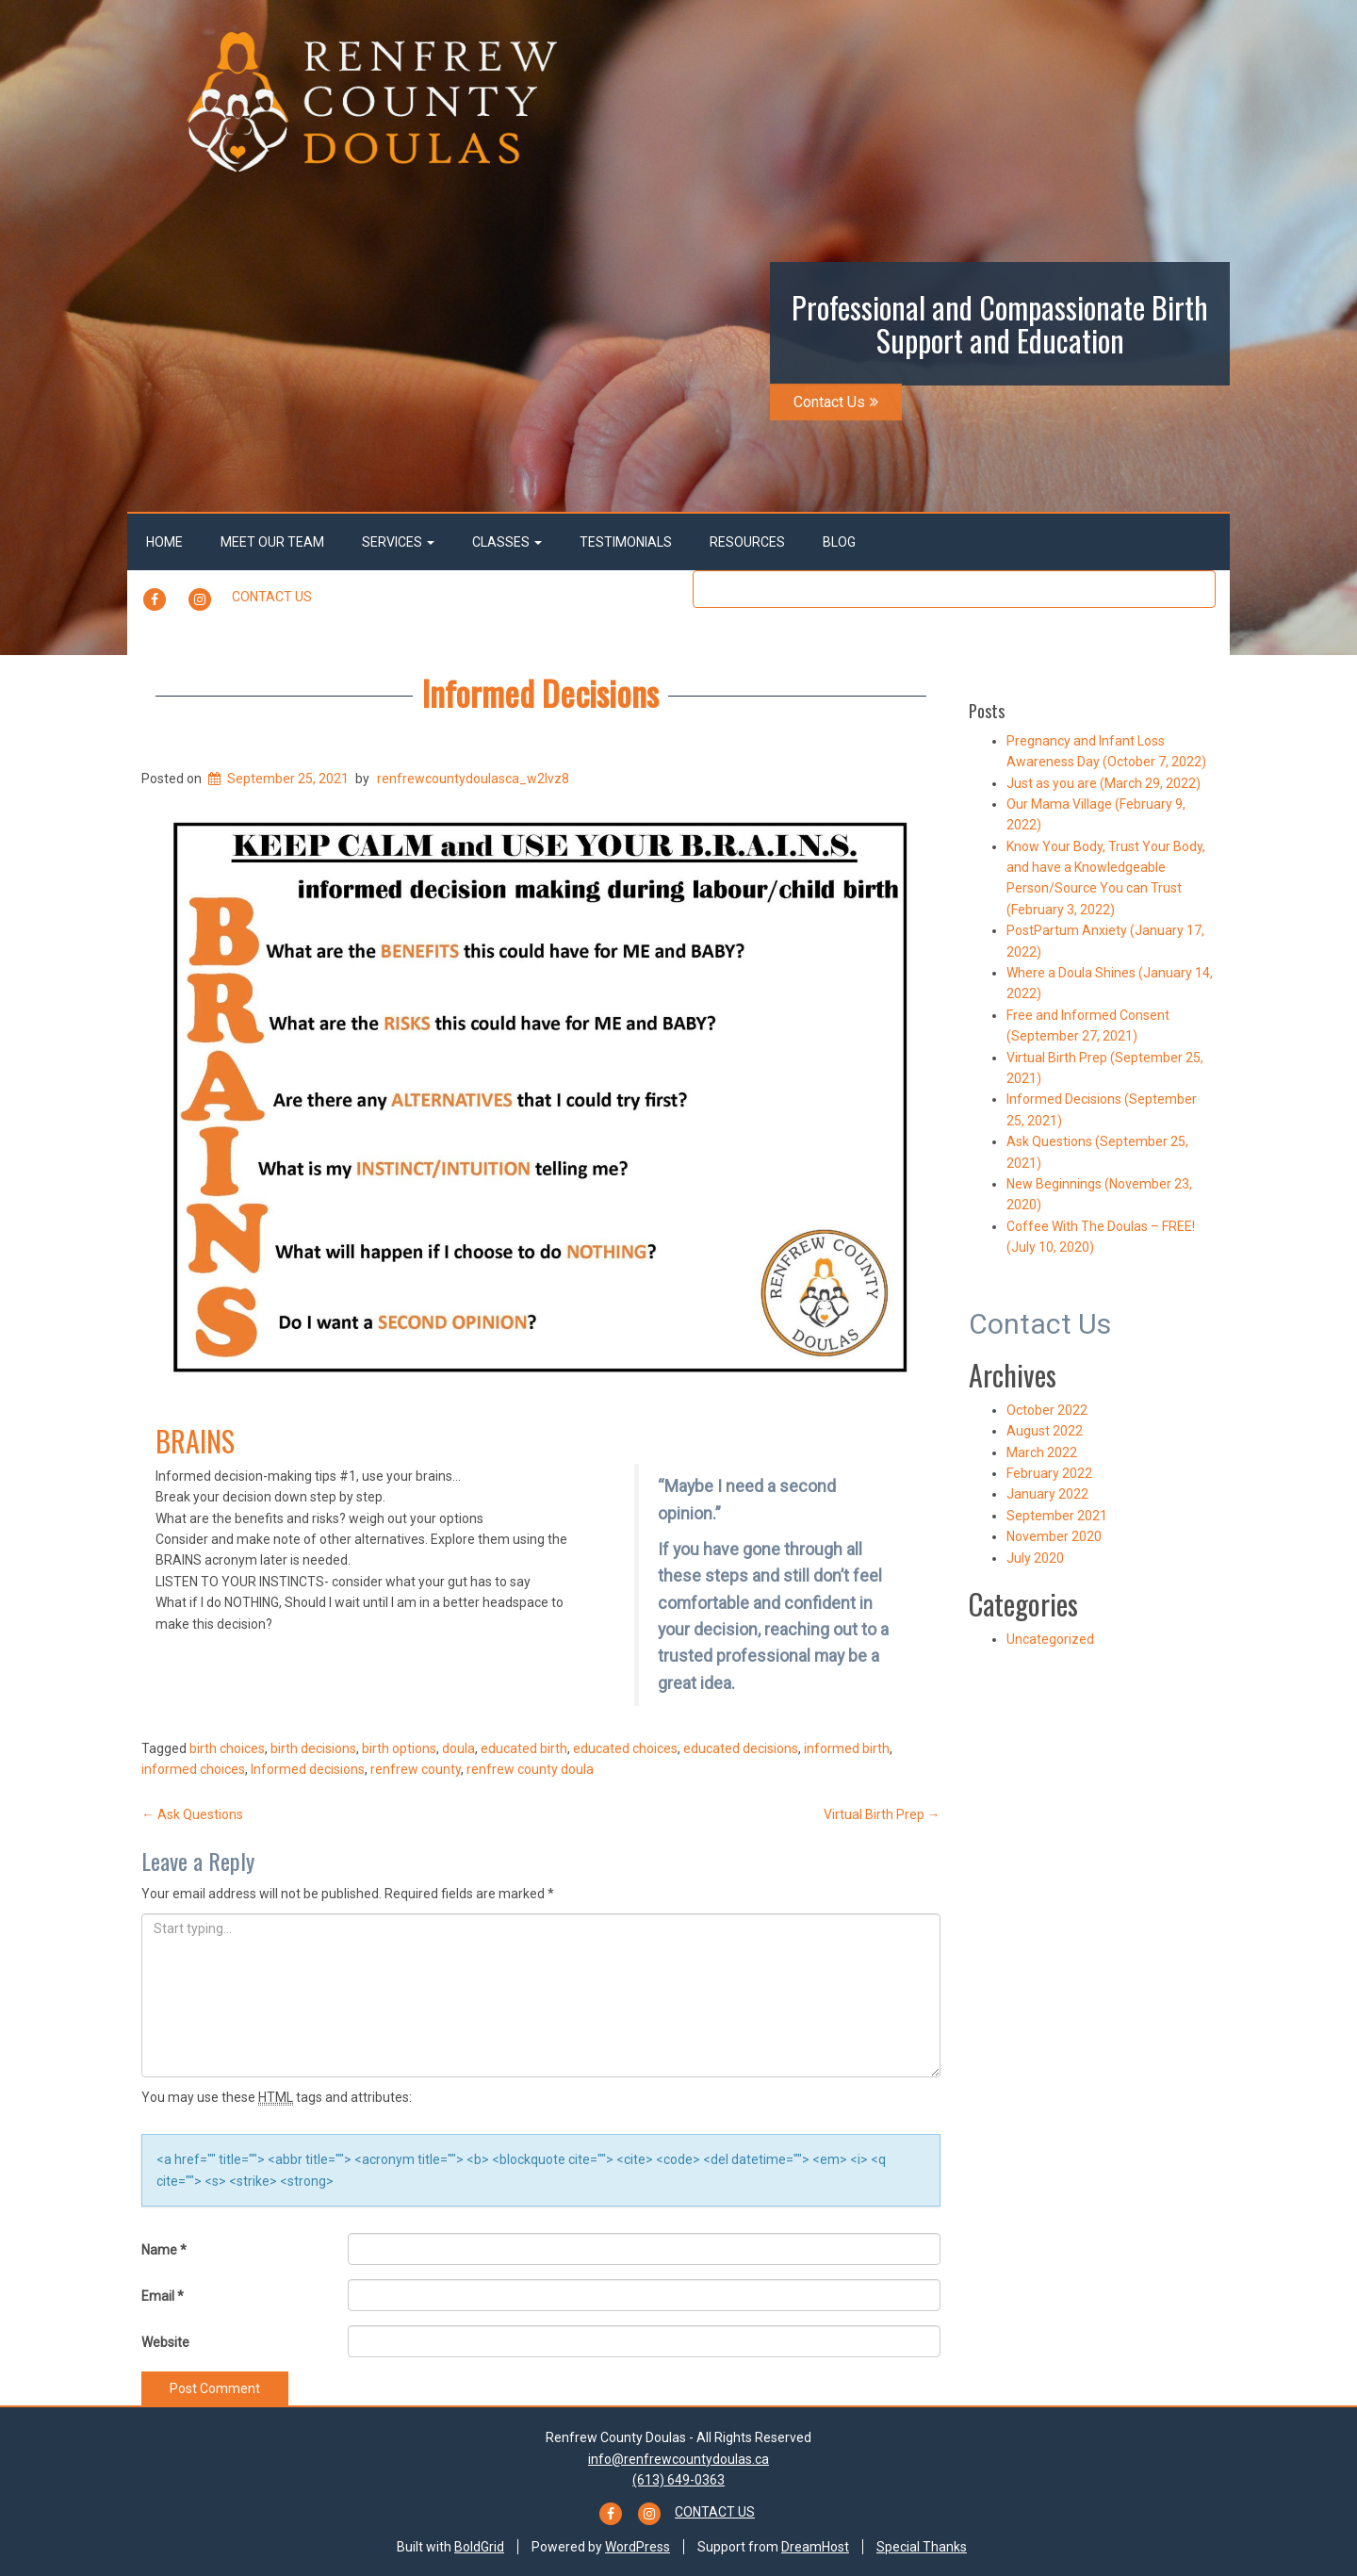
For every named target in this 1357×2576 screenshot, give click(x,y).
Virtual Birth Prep (882, 1814)
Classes (507, 542)
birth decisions (313, 1748)
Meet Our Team (272, 542)
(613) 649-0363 (678, 2479)
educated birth (524, 1748)
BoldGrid (479, 2546)
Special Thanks (921, 2546)
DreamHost (815, 2546)
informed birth (847, 1748)
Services (398, 542)
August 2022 (1044, 1430)
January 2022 (1047, 1493)
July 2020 (1035, 1558)
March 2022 (1041, 1452)
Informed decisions (308, 1769)
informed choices (193, 1769)
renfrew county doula (530, 1769)
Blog (839, 542)
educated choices (625, 1748)
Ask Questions (192, 1814)
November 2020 (1054, 1536)
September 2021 (1056, 1515)
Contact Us (835, 402)
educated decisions (740, 1748)
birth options (399, 1748)
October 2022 (1046, 1410)
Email (162, 2296)
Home (164, 542)
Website (165, 2342)
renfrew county (415, 1769)
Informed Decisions (540, 692)
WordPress (637, 2546)
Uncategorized (1050, 1639)
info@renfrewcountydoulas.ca (678, 2459)
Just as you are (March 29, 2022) (1103, 783)
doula (458, 1748)
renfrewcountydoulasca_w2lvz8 (473, 778)
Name (164, 2249)
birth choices (227, 1748)
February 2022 (1049, 1473)
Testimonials (626, 542)
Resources (747, 542)
